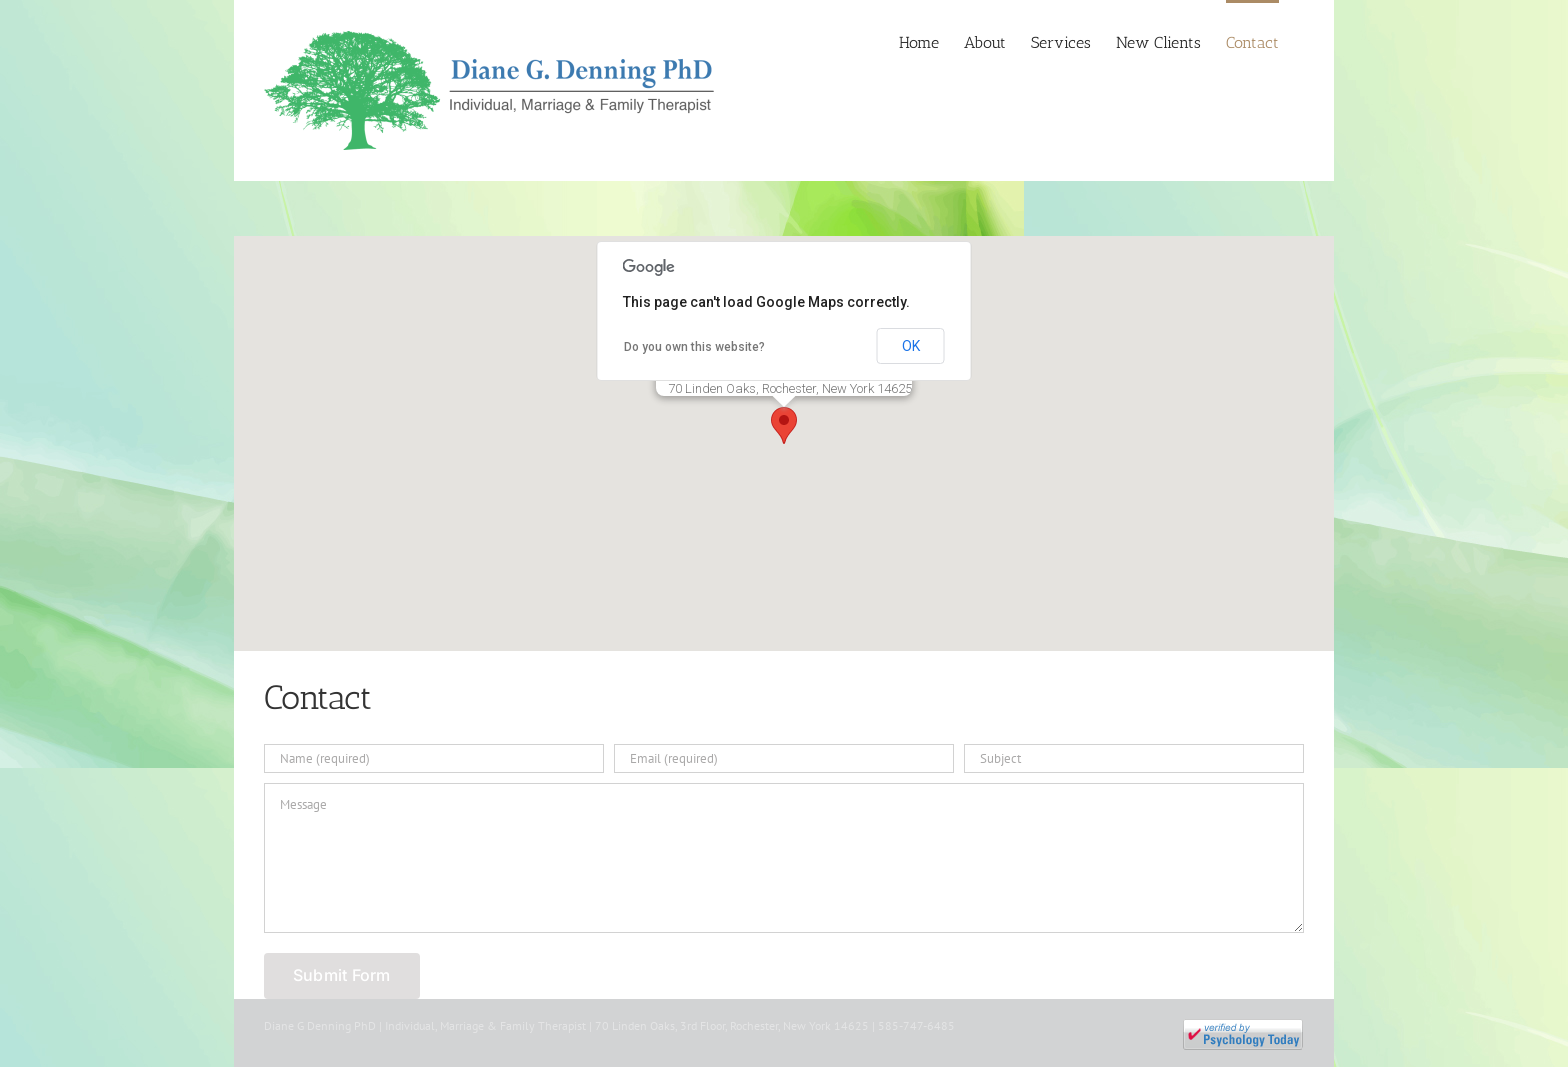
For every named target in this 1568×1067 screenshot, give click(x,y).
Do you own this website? (694, 347)
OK (911, 346)
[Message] (784, 858)
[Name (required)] (434, 758)
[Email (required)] (784, 758)
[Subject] (1134, 758)
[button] (784, 425)
